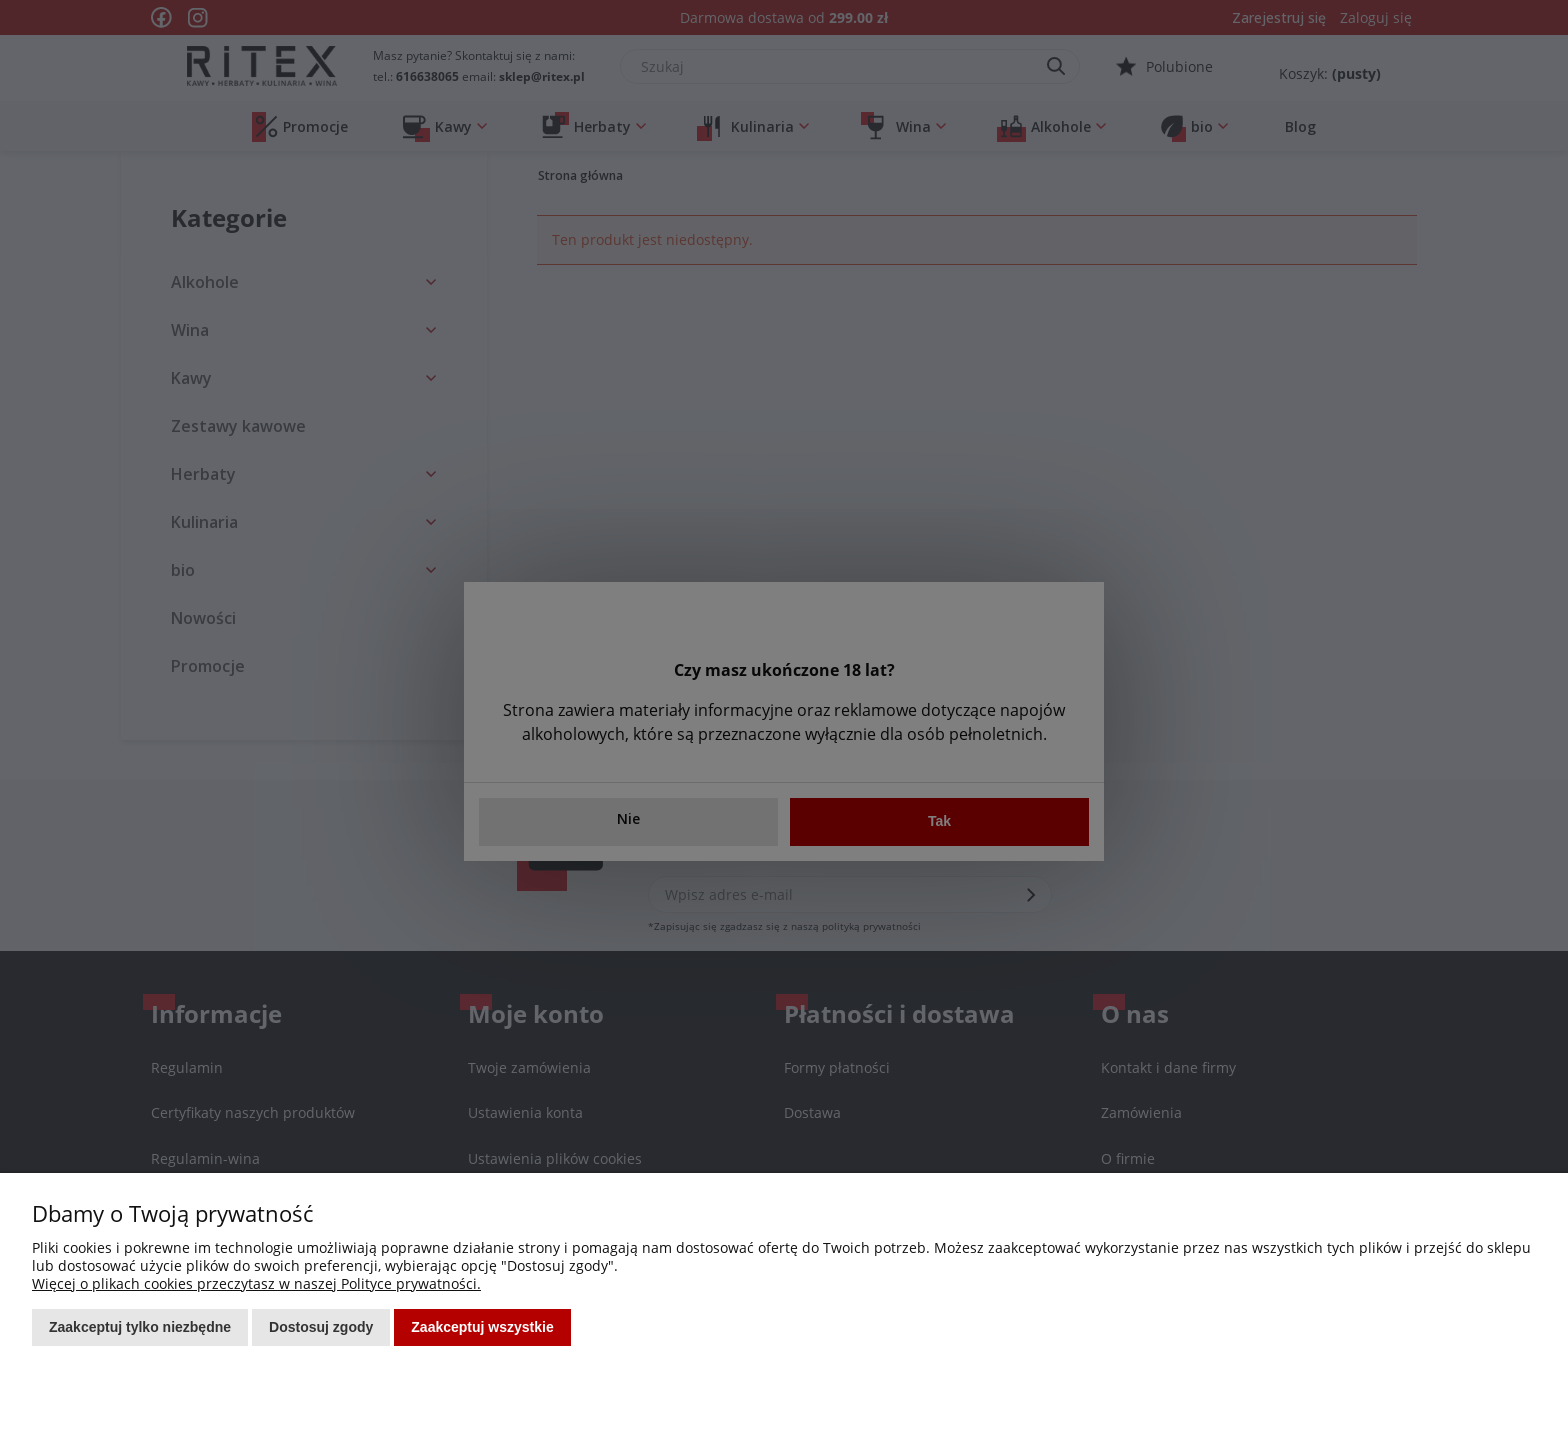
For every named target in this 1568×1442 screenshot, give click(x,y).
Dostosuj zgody (321, 1327)
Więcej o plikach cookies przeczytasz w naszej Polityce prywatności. (256, 1283)
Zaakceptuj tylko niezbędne (140, 1327)
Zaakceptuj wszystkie (482, 1327)
